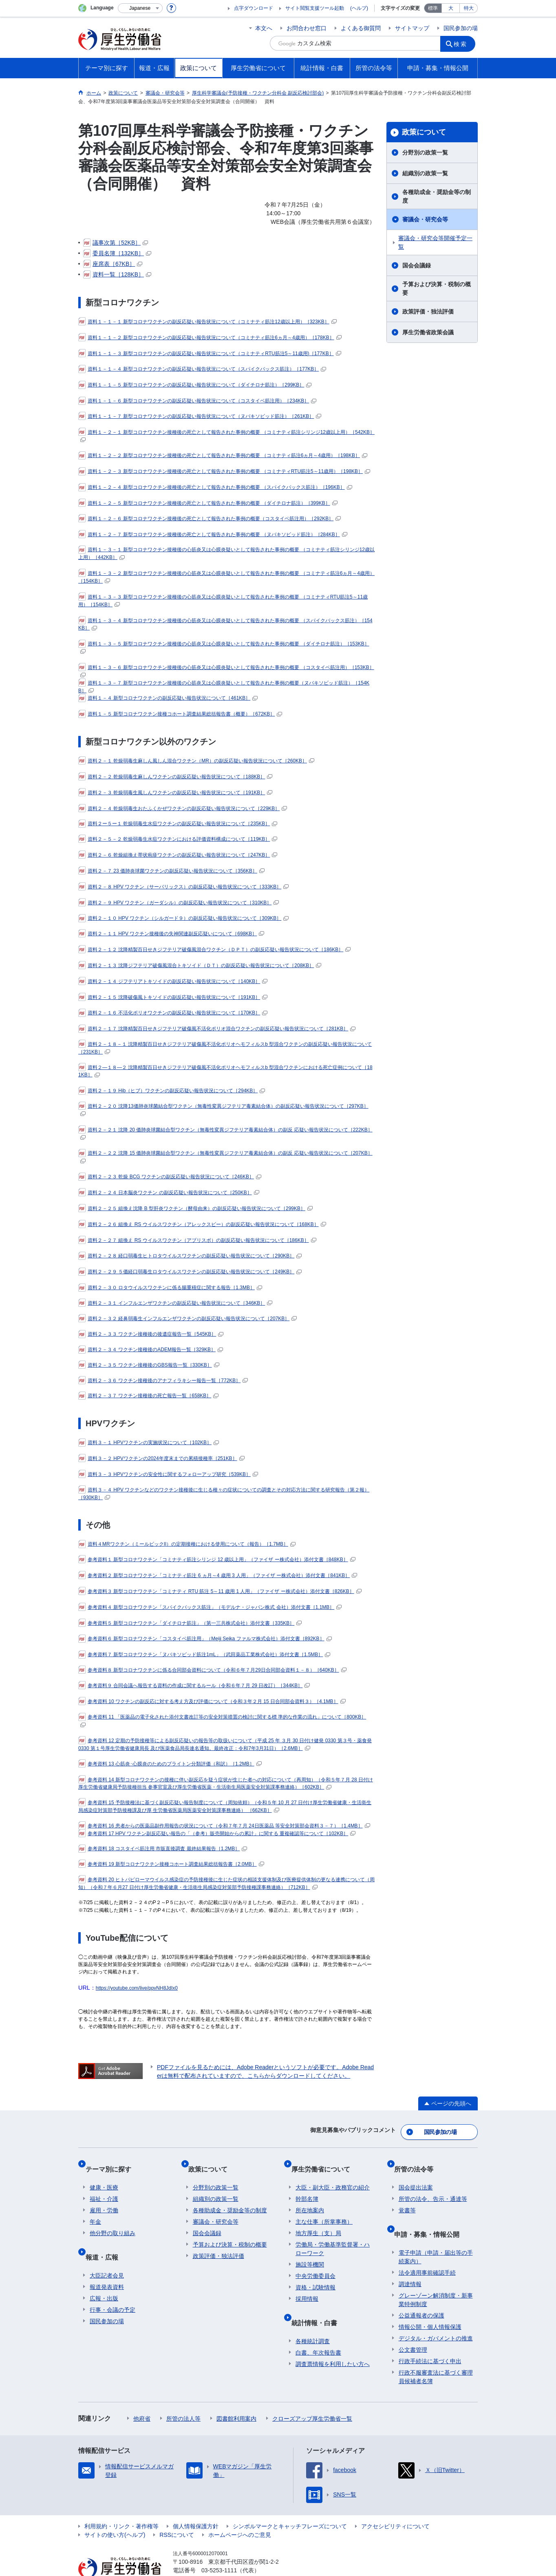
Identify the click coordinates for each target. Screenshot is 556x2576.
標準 (433, 8)
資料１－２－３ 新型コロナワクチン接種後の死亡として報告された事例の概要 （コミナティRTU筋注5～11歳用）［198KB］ (224, 471)
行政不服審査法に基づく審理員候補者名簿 (436, 2354)
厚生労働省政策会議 (428, 332)
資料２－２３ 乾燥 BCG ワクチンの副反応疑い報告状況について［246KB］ (169, 1177)
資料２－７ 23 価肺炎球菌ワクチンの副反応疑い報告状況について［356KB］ (171, 871)
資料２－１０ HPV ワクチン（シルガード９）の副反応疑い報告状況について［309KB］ (183, 918)
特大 (469, 8)
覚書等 (407, 2197)
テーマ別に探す (112, 2160)
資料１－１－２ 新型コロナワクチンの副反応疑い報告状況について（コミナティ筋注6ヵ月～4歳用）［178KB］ (210, 337)
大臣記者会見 (107, 2252)
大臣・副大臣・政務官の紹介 (333, 2174)
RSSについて (176, 2512)
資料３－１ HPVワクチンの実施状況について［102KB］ (148, 1442)
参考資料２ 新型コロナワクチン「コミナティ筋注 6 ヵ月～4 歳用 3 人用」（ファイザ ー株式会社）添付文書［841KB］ (217, 1575)
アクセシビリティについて (395, 2503)
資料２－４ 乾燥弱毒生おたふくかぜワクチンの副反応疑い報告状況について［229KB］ (182, 808)
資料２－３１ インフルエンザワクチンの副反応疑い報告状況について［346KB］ (175, 1303)
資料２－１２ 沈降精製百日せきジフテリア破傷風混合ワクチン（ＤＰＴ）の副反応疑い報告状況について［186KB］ (214, 949)
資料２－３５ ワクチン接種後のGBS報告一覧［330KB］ (148, 1365)
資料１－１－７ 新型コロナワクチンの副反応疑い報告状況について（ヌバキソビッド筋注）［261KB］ (199, 416)
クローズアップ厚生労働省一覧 (312, 2396)
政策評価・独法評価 (428, 311)
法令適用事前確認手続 (427, 2250)
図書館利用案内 (236, 2396)
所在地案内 (310, 2197)
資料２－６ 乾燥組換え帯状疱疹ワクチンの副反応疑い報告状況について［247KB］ (177, 855)
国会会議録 (416, 265)
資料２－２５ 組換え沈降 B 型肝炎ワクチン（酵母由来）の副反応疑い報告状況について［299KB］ (195, 1208)
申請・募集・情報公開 (431, 2216)
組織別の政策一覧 (425, 173)
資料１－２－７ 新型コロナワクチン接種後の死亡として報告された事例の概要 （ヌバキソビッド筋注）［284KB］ (212, 534)
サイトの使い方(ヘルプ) (114, 2512)
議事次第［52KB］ (115, 242)
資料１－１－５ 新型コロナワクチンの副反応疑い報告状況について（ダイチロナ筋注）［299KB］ (194, 385)
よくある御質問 (361, 28)
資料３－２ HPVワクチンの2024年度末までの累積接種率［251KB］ (161, 1458)
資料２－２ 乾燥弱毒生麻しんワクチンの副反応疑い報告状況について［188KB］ (175, 777)
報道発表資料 (107, 2264)
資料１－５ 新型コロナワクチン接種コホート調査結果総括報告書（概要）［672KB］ (180, 714)
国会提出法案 (416, 2174)
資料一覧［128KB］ (117, 274)
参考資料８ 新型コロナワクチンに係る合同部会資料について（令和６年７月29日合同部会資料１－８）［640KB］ (212, 1670)
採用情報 (307, 2285)
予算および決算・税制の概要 (436, 288)
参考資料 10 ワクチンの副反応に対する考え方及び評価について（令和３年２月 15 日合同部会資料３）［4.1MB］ (212, 1701)
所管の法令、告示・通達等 (433, 2186)
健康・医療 (104, 2174)
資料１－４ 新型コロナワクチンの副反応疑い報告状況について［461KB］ (168, 698)
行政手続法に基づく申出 (430, 2338)
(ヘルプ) (359, 8)
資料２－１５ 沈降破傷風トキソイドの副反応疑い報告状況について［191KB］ (172, 997)
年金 (95, 2208)
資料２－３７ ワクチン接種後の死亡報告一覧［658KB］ (148, 1395)
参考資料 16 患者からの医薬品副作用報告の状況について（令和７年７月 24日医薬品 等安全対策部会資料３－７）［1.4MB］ (224, 1826)
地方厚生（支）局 (318, 2220)
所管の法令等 (418, 2160)
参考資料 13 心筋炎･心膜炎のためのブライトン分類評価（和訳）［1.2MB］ (170, 1764)
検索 (463, 43)
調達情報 (410, 2261)
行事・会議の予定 (112, 2287)
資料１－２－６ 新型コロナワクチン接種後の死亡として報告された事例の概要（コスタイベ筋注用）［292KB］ (209, 518)
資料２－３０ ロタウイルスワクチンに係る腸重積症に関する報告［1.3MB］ (170, 1287)
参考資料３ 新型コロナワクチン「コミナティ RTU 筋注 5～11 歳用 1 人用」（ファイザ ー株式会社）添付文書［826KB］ (220, 1591)
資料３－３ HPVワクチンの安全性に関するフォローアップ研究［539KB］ (168, 1474)
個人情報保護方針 (195, 2503)
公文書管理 (413, 2327)
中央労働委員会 (315, 2263)
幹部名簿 (307, 2186)
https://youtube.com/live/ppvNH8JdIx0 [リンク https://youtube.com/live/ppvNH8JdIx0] (137, 1988)
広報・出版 (104, 2275)
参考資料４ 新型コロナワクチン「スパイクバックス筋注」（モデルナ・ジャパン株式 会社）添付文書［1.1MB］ (210, 1607)
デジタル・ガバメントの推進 (436, 2315)
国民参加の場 (460, 28)
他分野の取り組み (112, 2220)
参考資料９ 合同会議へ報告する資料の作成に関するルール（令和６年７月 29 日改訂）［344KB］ (194, 1685)
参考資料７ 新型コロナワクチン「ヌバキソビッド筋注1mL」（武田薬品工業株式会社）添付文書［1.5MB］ (204, 1654)
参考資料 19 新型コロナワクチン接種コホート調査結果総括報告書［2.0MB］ (171, 1864)
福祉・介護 (104, 2186)
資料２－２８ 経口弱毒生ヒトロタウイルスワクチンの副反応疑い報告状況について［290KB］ (190, 1256)
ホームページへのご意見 (239, 2512)
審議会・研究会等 (425, 219)
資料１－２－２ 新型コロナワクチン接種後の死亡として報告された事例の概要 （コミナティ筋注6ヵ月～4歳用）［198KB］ (222, 455)
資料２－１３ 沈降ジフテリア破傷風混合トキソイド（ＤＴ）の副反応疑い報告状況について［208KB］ (199, 965)
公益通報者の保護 (421, 2292)
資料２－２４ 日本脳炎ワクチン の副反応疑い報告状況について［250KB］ (168, 1192)
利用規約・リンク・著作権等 (121, 2503)
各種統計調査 (313, 2318)
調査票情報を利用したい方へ (333, 2341)
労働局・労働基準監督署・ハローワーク (333, 2235)
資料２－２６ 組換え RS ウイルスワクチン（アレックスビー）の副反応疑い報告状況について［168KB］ (202, 1224)
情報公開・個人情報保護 (430, 2304)
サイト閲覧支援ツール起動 (314, 8)
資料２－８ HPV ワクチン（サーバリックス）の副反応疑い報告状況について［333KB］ (183, 887)
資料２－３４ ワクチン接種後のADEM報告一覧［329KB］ (150, 1349)
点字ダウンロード (253, 8)
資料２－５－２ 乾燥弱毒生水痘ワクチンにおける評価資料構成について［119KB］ (177, 839)
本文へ (263, 28)
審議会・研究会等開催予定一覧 (435, 242)
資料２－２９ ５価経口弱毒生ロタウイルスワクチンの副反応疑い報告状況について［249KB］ (190, 1272)
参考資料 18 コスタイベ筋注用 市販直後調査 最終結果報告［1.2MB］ (162, 1848)
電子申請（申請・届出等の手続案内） (436, 2234)
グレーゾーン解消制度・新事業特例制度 (436, 2276)
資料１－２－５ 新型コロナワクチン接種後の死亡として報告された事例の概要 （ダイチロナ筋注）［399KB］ (208, 503)
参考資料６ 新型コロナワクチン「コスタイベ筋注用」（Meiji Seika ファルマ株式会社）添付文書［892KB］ (205, 1638)
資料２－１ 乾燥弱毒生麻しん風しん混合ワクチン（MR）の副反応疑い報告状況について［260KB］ (196, 761)
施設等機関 (310, 2251)
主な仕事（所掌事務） (324, 2208)
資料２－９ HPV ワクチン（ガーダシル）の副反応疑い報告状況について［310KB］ (178, 903)
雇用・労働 (104, 2197)
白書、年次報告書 (318, 2329)
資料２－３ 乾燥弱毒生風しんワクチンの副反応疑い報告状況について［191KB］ (175, 792)
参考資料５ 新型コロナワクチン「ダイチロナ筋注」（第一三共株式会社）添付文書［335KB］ (190, 1623)
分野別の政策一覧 (425, 152)
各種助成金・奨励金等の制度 (436, 196)
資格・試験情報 (315, 2274)
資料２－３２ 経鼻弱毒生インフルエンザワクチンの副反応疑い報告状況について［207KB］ (187, 1318)
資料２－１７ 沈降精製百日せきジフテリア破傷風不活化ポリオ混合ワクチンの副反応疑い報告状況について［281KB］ (216, 1029)
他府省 (141, 2396)
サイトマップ (412, 28)
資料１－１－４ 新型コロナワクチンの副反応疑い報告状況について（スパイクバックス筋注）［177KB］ (202, 369)
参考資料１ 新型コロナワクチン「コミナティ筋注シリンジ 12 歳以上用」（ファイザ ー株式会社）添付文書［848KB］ (216, 1559)
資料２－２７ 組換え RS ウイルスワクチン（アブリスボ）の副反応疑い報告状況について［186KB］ (197, 1240)
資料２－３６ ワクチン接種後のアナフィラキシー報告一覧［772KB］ (163, 1380)
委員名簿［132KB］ (117, 253)
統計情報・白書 (318, 2304)
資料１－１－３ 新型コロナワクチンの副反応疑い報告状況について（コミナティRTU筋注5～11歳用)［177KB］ (209, 353)
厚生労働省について (325, 2160)
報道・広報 (106, 2239)
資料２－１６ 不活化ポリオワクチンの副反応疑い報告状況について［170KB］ (172, 1013)
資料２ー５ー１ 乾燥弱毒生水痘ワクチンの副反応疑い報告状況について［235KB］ (177, 823)
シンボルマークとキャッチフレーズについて (290, 2503)
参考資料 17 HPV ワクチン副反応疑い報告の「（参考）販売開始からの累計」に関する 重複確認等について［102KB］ (216, 1833)
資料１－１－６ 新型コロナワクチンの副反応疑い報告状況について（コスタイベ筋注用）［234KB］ (197, 401)
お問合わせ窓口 (307, 28)
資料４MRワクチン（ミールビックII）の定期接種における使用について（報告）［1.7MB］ (187, 1544)
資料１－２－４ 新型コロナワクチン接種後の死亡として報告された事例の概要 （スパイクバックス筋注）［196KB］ (215, 487)
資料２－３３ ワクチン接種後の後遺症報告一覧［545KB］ (150, 1334)
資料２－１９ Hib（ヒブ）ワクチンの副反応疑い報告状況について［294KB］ (171, 1091)
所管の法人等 (183, 2396)
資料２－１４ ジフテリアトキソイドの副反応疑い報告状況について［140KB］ (172, 981)
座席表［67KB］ (112, 264)
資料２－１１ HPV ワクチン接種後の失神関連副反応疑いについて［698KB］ (171, 934)
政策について (424, 132)
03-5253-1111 (219, 2547)
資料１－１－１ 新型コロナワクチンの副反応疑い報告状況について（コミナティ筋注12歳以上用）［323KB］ (207, 322)
